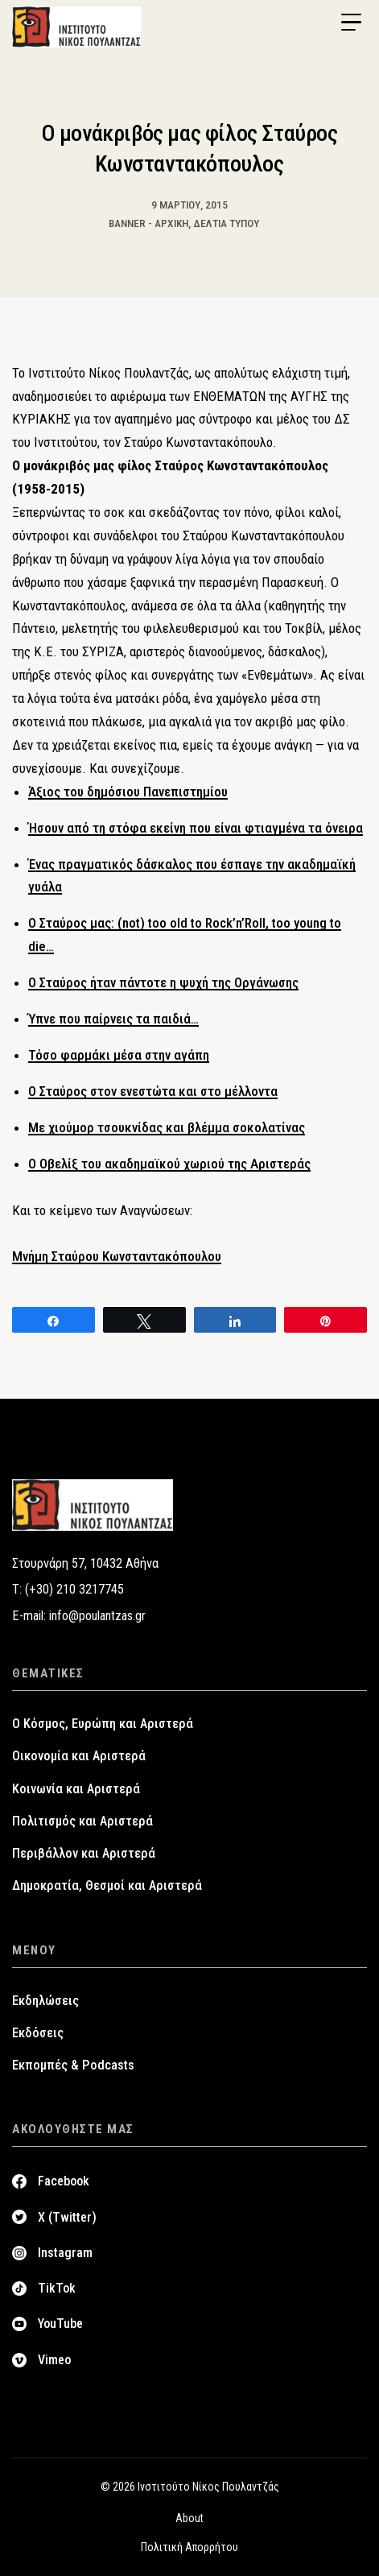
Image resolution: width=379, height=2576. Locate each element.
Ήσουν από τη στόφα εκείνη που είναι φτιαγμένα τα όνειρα (195, 828)
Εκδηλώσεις (45, 2000)
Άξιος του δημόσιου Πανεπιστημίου (128, 792)
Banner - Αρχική (148, 223)
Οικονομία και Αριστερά (79, 1756)
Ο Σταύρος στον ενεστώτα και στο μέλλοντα (153, 1091)
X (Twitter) (67, 2217)
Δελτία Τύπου (226, 223)
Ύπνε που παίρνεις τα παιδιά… (113, 1019)
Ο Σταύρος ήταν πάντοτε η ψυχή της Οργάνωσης (163, 982)
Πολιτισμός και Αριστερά (82, 1821)
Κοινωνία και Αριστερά (76, 1789)
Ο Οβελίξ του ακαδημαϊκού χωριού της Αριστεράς (169, 1164)
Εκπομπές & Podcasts (73, 2065)
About (189, 2518)
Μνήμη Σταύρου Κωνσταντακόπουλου (116, 1256)
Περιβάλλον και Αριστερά (83, 1853)
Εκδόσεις (38, 2033)
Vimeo (54, 2359)
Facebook (63, 2181)
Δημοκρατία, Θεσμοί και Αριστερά (107, 1885)
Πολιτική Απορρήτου (189, 2547)
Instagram (65, 2252)
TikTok (57, 2288)
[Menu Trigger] (351, 22)
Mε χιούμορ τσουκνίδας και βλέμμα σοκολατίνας (166, 1127)
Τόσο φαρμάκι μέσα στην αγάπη (118, 1055)
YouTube (60, 2323)
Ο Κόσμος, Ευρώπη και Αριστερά (102, 1723)
